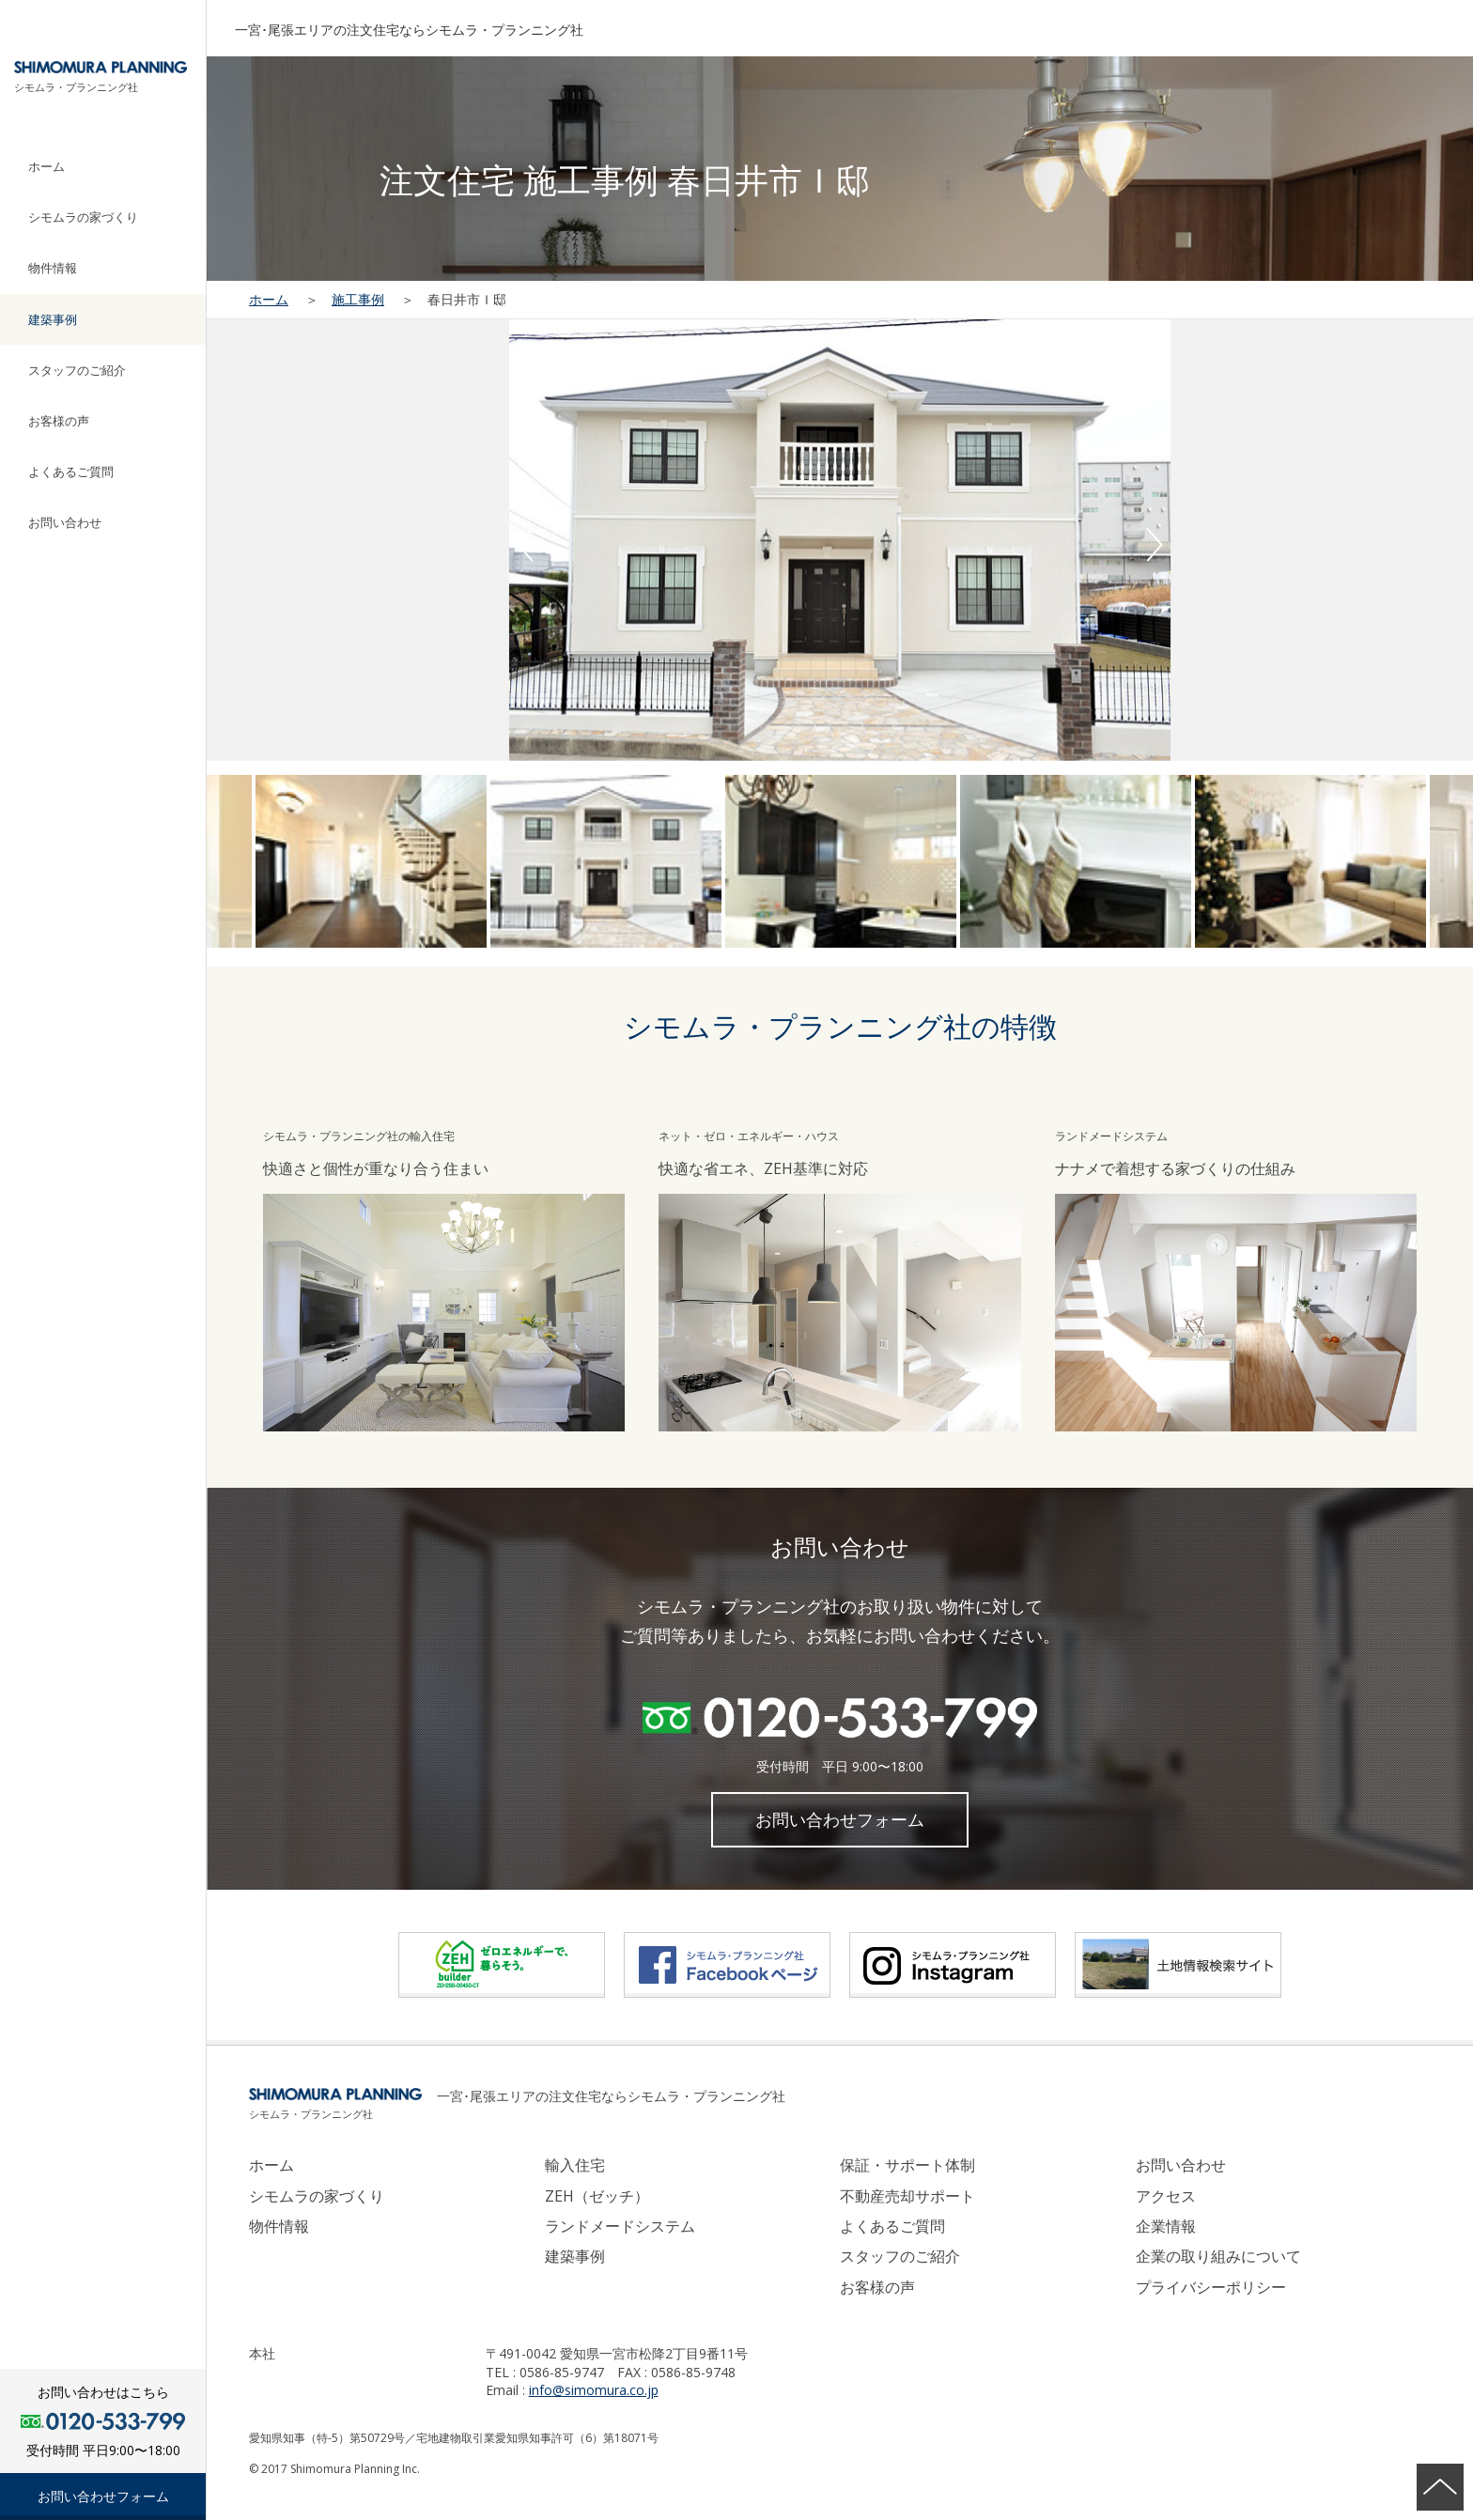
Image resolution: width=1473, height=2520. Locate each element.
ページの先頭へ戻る (1440, 2487)
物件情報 (52, 267)
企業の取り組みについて (1218, 2256)
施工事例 (358, 299)
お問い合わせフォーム (103, 2496)
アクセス (1166, 2196)
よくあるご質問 (71, 471)
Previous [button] (525, 544)
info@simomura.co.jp (594, 2390)
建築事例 (52, 319)
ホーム (46, 166)
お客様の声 (58, 420)
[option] (840, 540)
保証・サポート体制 (907, 2165)
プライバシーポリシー (1211, 2287)
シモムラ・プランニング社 (76, 87)
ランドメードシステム (620, 2226)
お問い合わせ (64, 522)
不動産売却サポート (907, 2196)
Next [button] (1154, 544)
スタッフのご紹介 (77, 370)
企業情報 (1166, 2226)
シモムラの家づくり (83, 217)
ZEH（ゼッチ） (597, 2196)
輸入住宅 (575, 2165)
